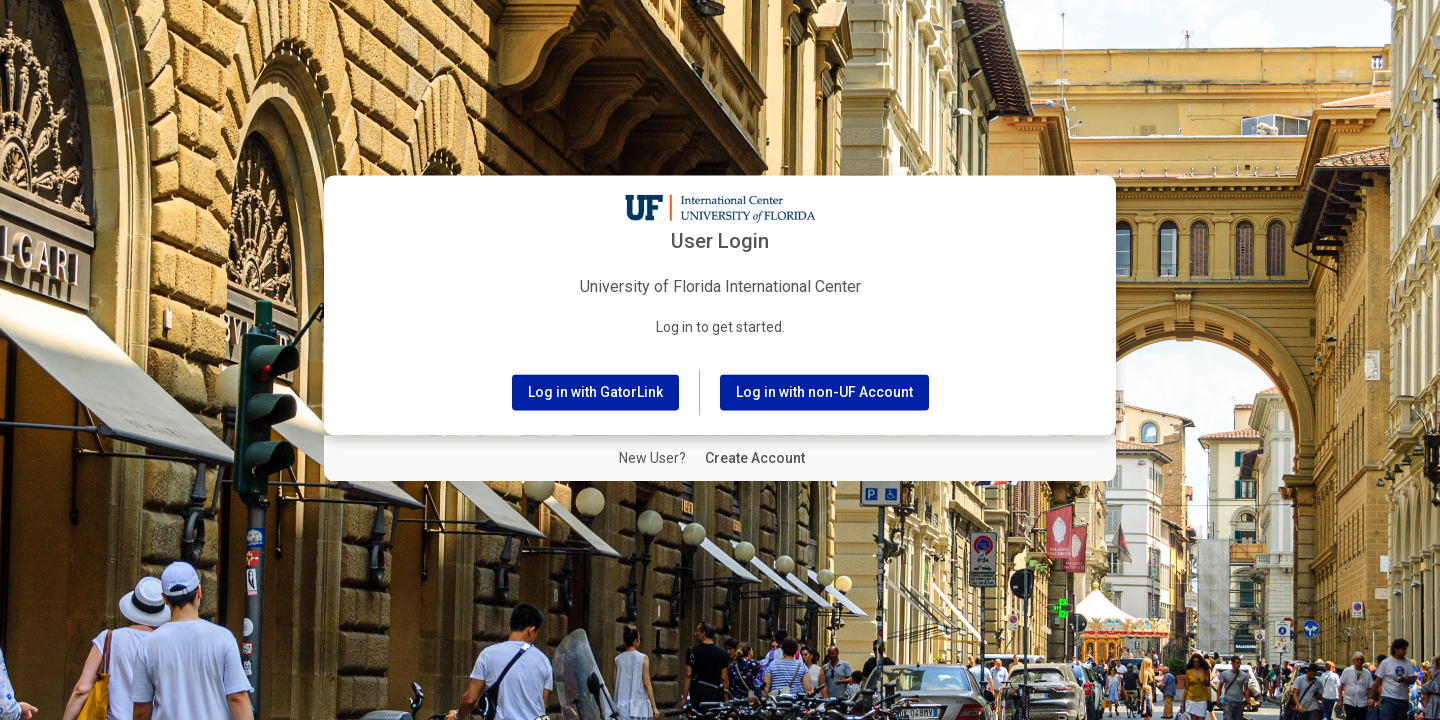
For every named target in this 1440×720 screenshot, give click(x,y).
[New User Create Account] (755, 459)
